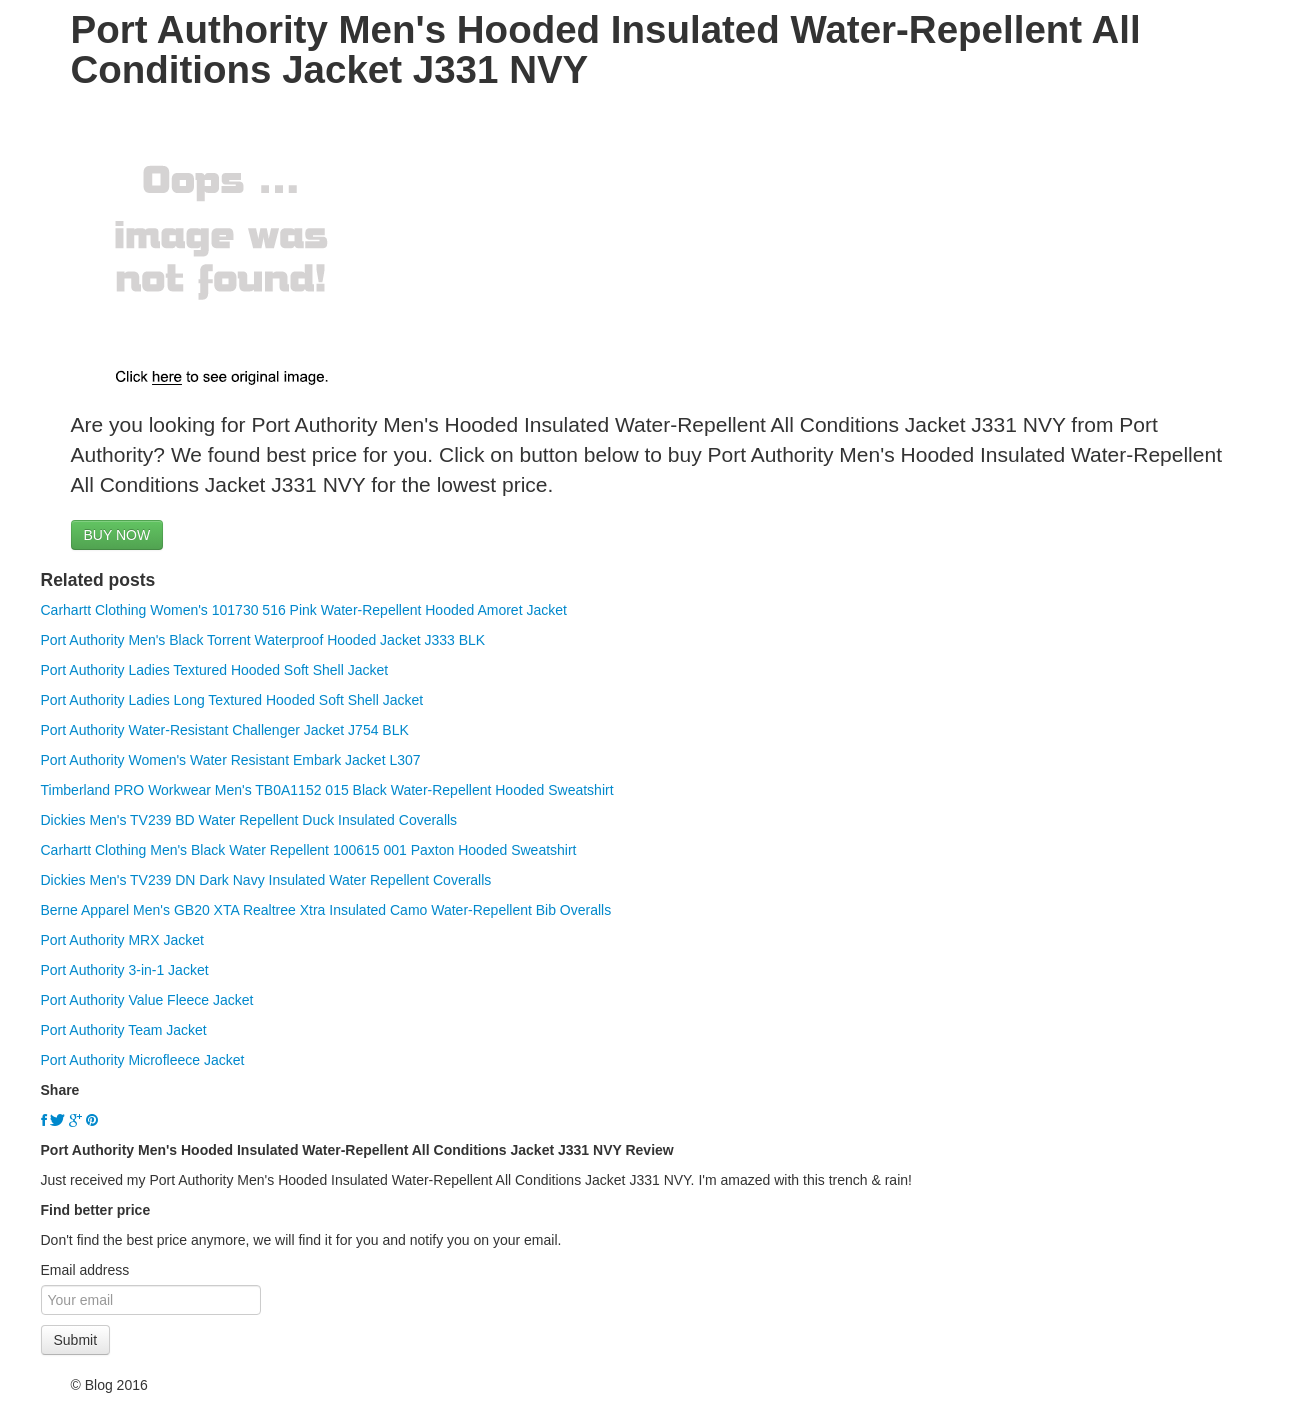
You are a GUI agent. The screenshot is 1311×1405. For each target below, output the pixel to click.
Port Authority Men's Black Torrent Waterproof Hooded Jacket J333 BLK (263, 640)
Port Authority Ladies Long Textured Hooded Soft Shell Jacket (232, 700)
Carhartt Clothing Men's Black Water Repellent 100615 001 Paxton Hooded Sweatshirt (309, 850)
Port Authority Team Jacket (124, 1030)
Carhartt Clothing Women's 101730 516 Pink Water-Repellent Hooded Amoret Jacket (304, 610)
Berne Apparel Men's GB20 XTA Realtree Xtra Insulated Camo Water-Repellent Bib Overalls (326, 910)
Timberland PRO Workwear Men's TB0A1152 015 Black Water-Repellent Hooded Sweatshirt (327, 790)
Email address (85, 1270)
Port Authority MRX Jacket (122, 940)
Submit (76, 1340)
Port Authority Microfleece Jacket (143, 1060)
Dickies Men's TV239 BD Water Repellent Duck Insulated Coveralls (249, 820)
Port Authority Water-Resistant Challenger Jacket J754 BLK (225, 730)
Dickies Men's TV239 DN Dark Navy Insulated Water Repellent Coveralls (266, 880)
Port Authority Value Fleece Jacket (147, 1000)
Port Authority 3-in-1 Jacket (125, 970)
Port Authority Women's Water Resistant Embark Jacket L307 (231, 760)
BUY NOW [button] (117, 535)
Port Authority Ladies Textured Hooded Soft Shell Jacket (215, 670)
